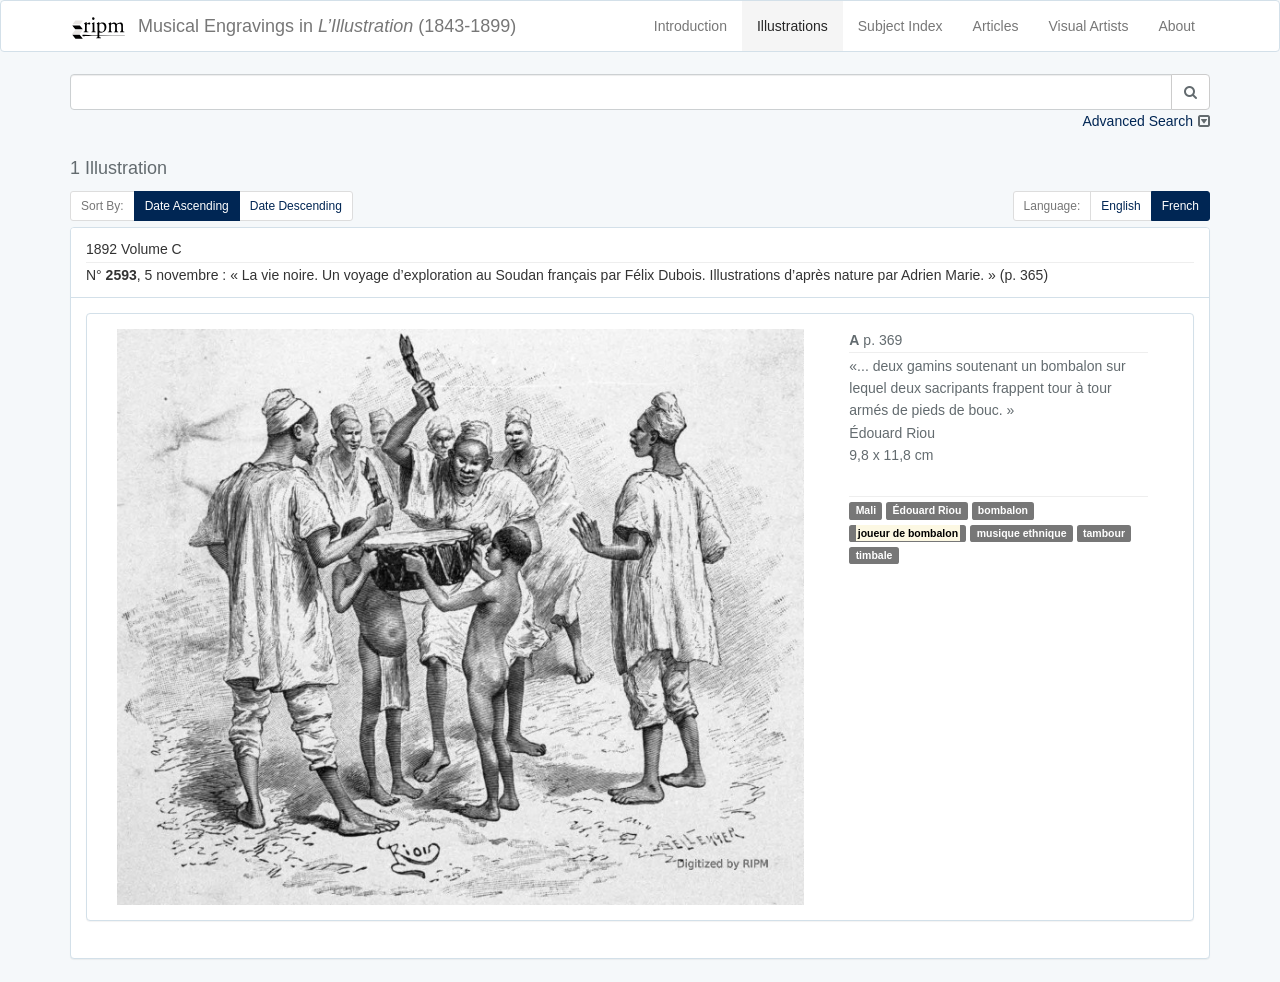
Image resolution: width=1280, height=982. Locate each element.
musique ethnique (1022, 533)
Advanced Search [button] (1137, 121)
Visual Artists (1089, 26)
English (1120, 206)
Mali (866, 510)
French (1180, 206)
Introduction (690, 26)
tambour (1104, 533)
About (1176, 26)
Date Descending (296, 206)
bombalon (1003, 510)
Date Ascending (187, 206)
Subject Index (900, 26)
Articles (996, 26)
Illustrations (792, 26)
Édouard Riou (927, 510)
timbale (874, 555)
